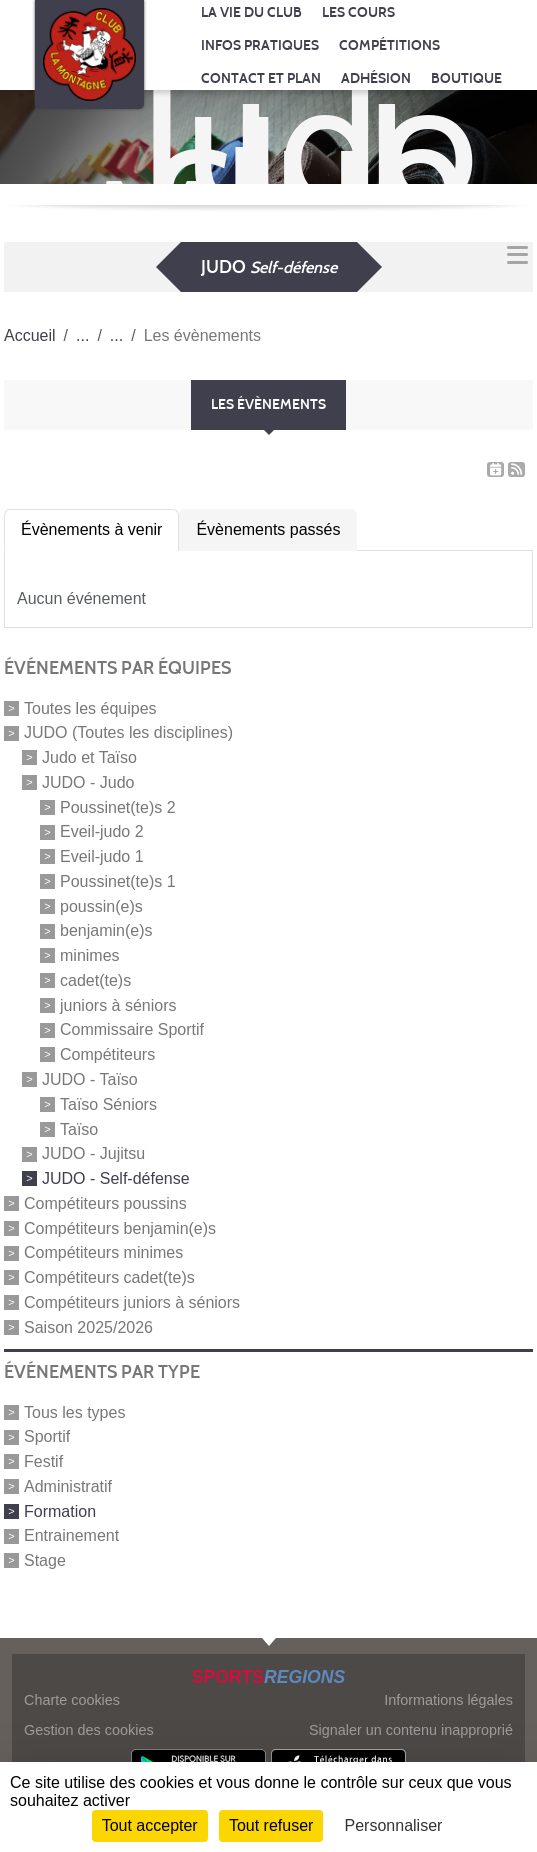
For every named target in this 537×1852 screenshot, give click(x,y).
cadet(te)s (95, 980)
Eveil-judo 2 (102, 831)
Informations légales (448, 1700)
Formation (60, 1510)
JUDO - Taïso (90, 1079)
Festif (43, 1461)
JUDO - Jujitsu (93, 1153)
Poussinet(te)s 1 (118, 881)
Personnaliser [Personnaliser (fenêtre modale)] (394, 1825)
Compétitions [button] (389, 45)
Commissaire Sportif (132, 1029)
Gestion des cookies (89, 1730)
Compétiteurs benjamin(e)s (120, 1227)
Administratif (68, 1486)
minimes (90, 955)
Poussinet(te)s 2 (118, 806)
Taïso (79, 1128)
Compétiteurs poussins (105, 1203)
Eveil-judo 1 (102, 856)
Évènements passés (268, 529)
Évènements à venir (91, 529)
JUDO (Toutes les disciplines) (128, 732)
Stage (45, 1560)
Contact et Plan (261, 78)
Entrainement (71, 1535)
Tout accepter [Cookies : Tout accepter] (150, 1825)
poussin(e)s (101, 905)
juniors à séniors (118, 1004)
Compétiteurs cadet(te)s (109, 1277)
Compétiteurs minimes (103, 1252)
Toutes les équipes (90, 707)
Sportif (47, 1436)
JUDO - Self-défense (116, 1178)
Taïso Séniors (108, 1104)
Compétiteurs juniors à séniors (132, 1302)
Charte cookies (72, 1700)
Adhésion (376, 78)
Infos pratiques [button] (260, 45)
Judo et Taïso (89, 757)
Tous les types (74, 1411)
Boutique (466, 78)
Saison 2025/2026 (88, 1326)
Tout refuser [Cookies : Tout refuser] (271, 1825)
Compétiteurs (107, 1054)
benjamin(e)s (106, 930)
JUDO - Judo (88, 782)
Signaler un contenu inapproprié (411, 1730)
